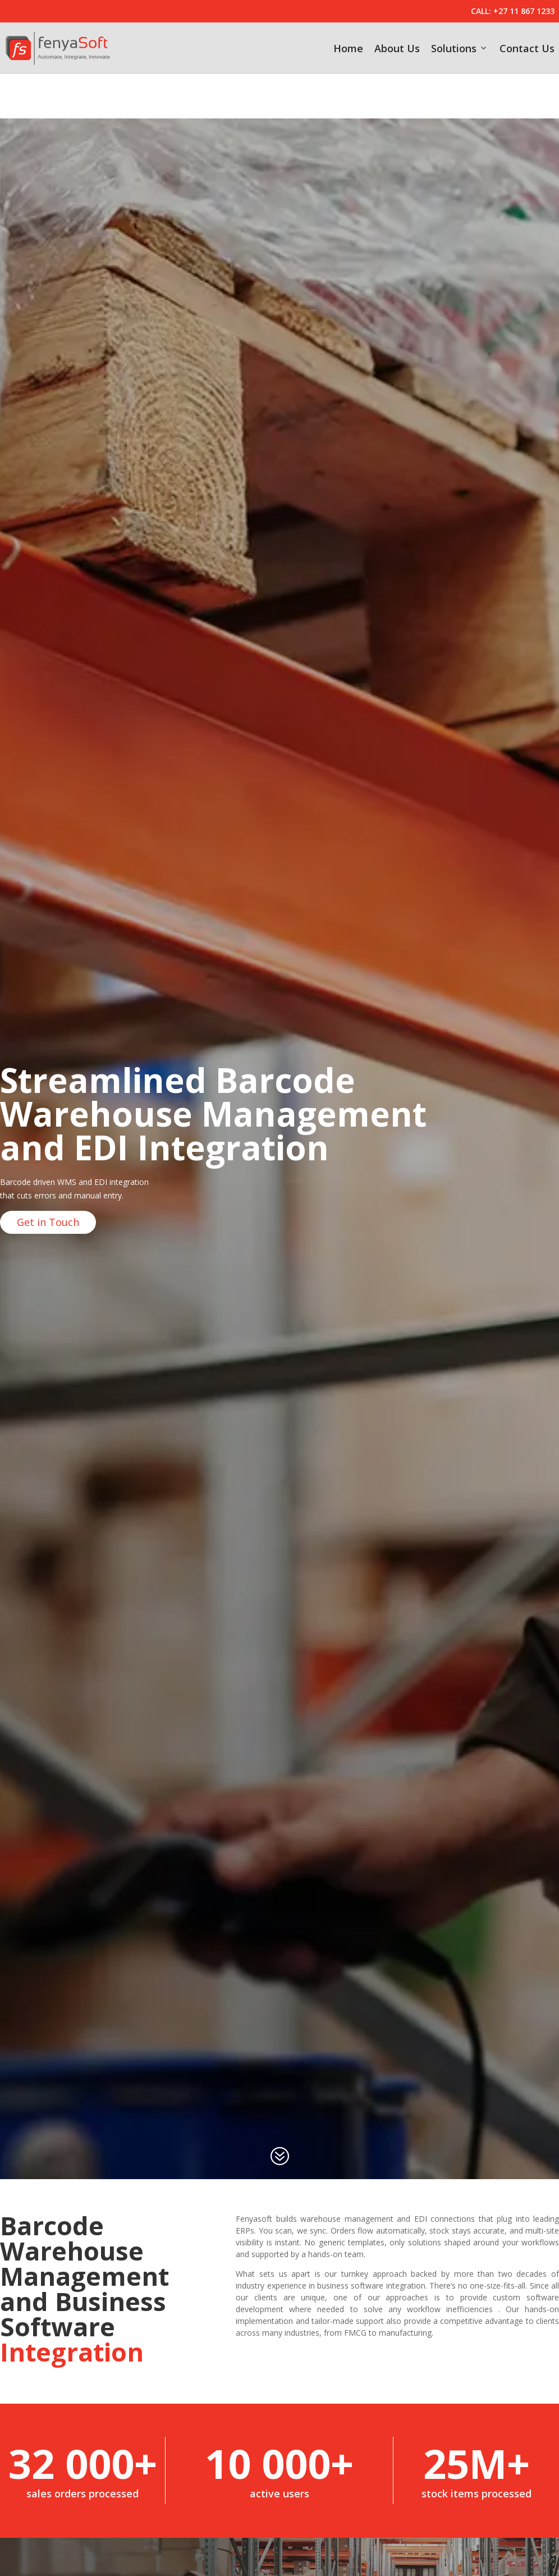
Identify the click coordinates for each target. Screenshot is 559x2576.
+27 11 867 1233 (524, 11)
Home (348, 48)
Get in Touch (48, 1177)
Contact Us (527, 48)
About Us (397, 48)
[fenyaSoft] (57, 48)
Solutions (459, 48)
